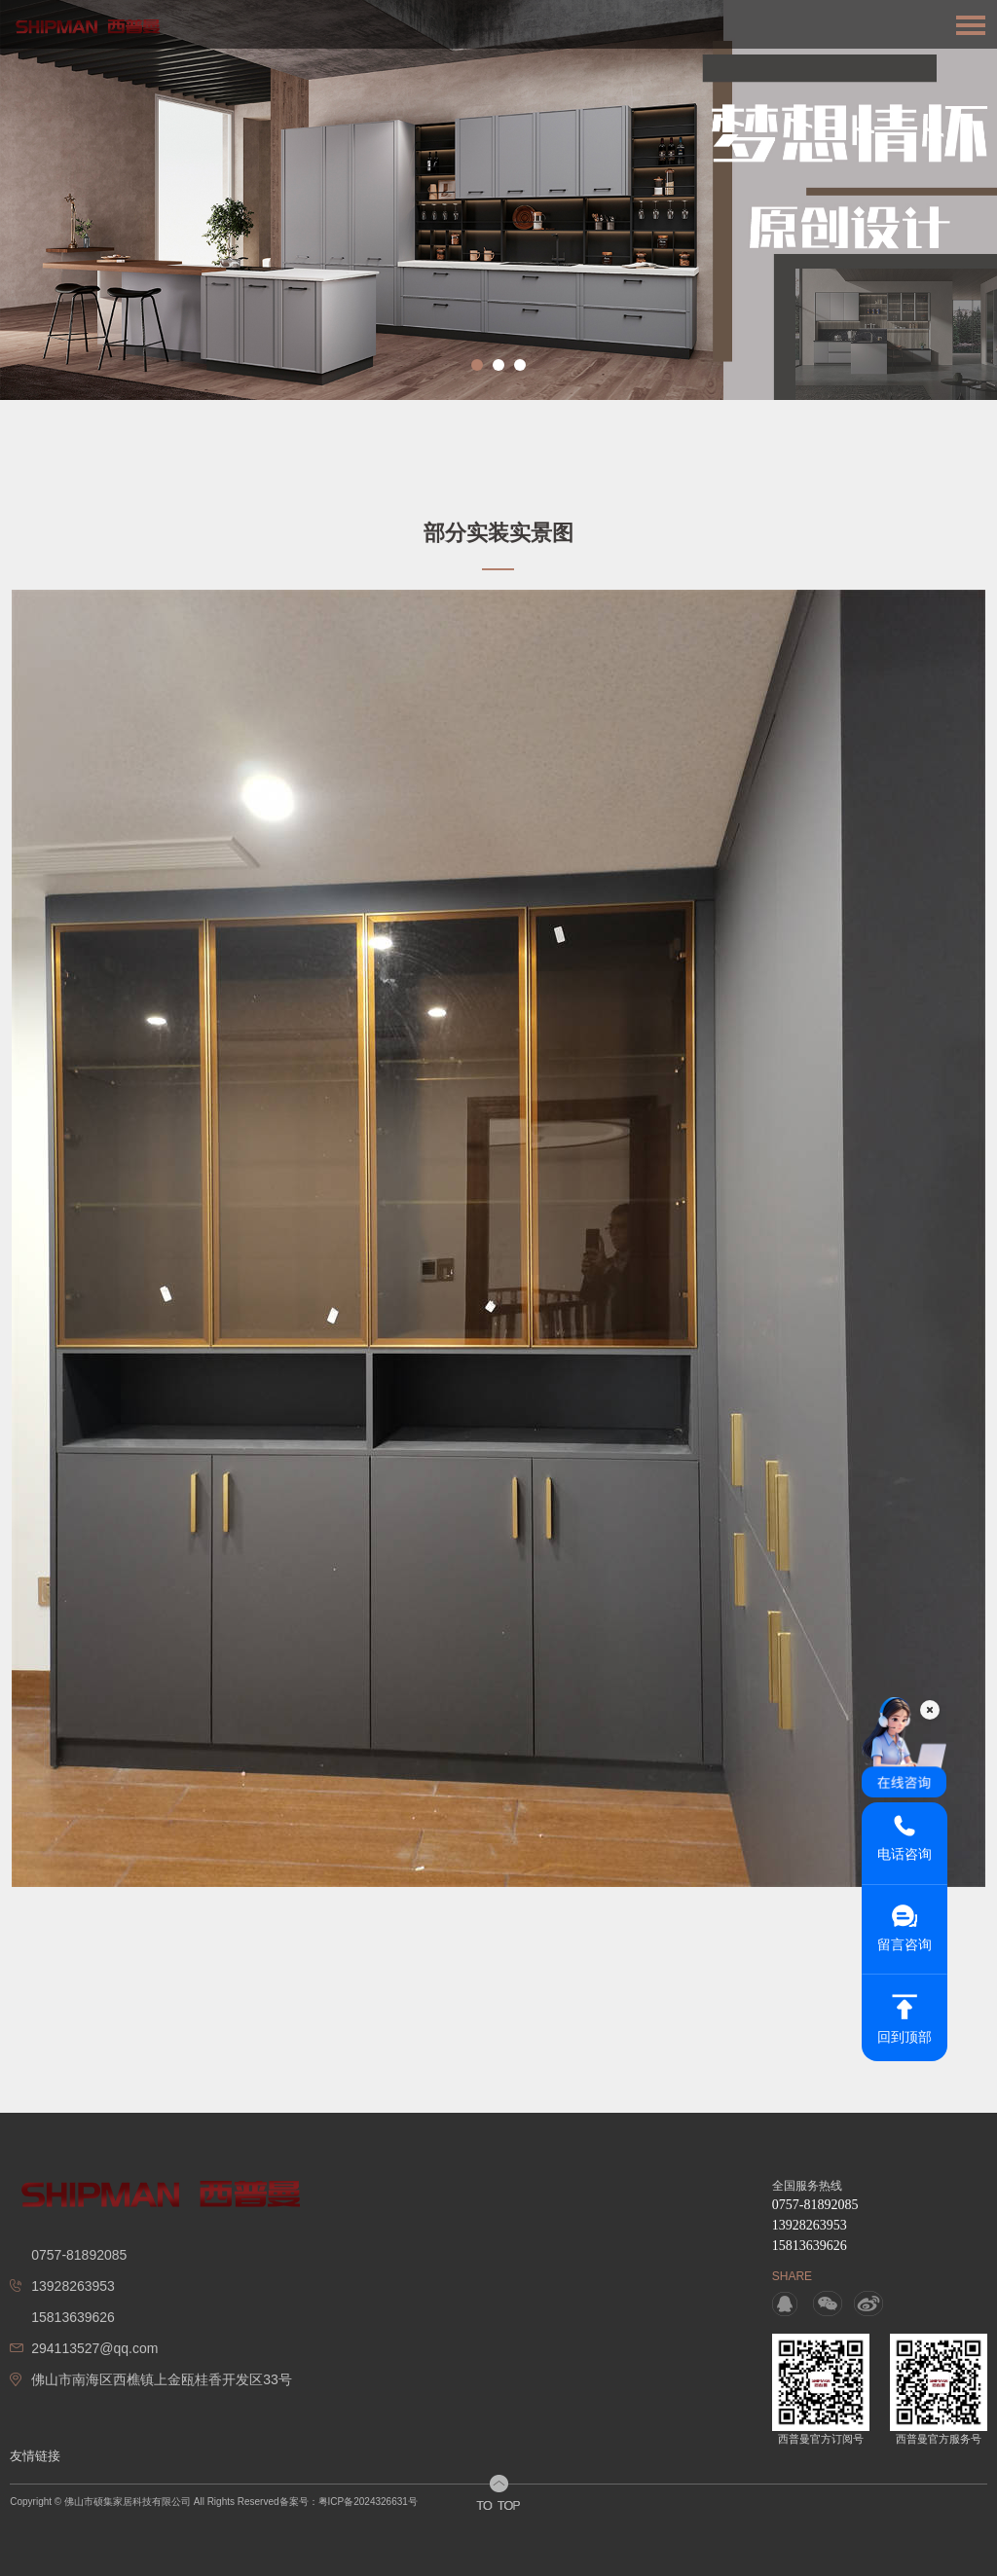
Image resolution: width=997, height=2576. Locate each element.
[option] (498, 200)
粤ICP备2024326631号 (368, 2501)
